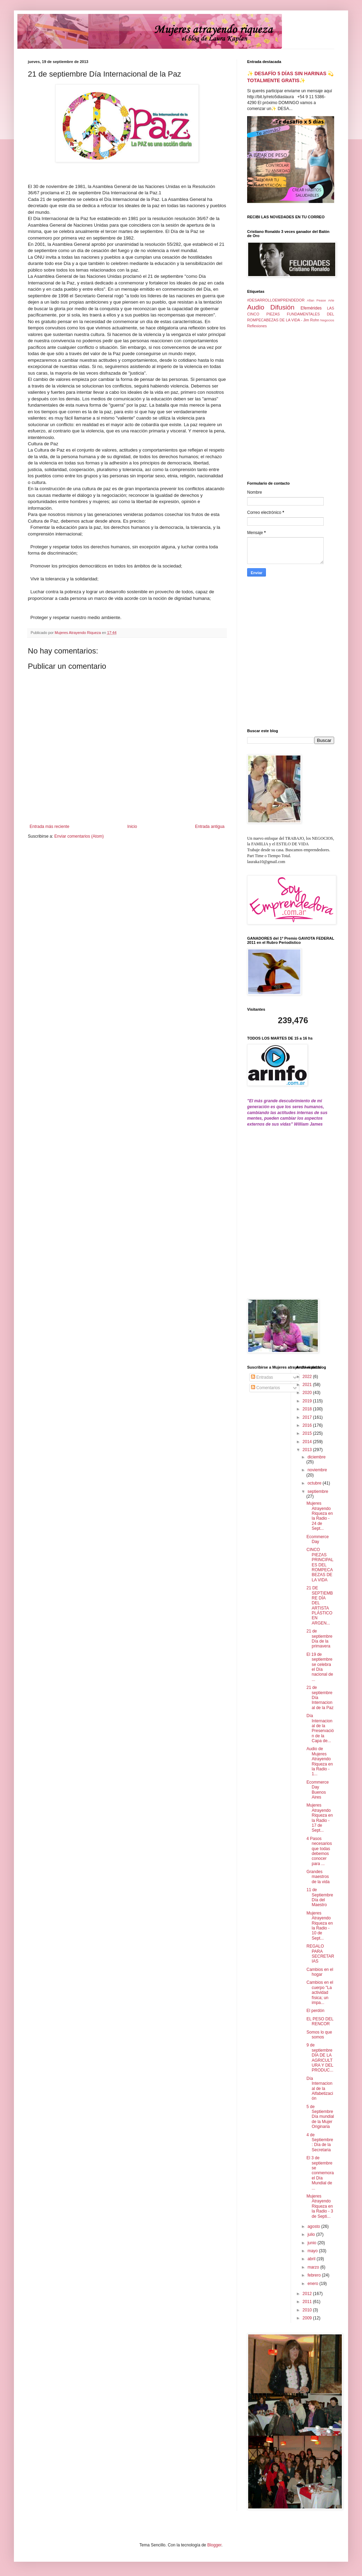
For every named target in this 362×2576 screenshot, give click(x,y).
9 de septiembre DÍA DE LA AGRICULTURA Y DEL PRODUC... (319, 2058)
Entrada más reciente (49, 826)
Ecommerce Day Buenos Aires (317, 1790)
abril (311, 2258)
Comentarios (265, 1387)
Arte (331, 300)
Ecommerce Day (317, 1539)
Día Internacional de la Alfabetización (319, 2088)
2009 (307, 2318)
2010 (307, 2310)
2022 (307, 1376)
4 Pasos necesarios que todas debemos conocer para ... (319, 1851)
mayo (313, 2250)
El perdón (315, 2010)
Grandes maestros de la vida (317, 1876)
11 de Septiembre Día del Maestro (319, 1897)
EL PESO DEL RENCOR (319, 2021)
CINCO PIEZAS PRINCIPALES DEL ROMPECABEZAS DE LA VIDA (319, 1564)
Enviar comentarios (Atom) (79, 836)
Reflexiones (257, 326)
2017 (307, 1417)
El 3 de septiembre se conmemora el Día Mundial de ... (319, 2172)
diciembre (316, 1457)
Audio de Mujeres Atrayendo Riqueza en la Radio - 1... (319, 1761)
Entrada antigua (210, 826)
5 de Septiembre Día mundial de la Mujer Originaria (320, 2116)
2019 (307, 1401)
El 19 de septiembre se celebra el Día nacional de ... (319, 1667)
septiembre (317, 1491)
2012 (307, 2293)
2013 (307, 1449)
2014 (307, 1441)
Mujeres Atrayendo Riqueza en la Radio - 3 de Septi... (319, 2206)
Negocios (327, 320)
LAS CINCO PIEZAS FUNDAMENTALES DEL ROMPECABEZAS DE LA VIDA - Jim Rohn (290, 314)
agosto (314, 2226)
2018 (307, 1409)
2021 (307, 1384)
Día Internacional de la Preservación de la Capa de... (319, 1728)
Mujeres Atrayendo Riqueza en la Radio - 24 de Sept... (319, 1516)
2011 (307, 2301)
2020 (307, 1392)
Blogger (214, 2545)
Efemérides (311, 308)
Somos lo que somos (319, 2034)
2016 (307, 1425)
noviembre (317, 1469)
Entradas (262, 1377)
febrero (314, 2275)
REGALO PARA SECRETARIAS (320, 1954)
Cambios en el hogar (319, 1972)
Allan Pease (316, 300)
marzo (313, 2267)
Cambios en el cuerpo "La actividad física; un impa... (319, 1992)
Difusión (282, 307)
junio (312, 2242)
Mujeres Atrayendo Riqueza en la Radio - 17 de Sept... (319, 1818)
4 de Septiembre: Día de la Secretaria (319, 2142)
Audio (255, 307)
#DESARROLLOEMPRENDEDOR (276, 300)
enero (313, 2283)
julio (311, 2234)
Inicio (132, 826)
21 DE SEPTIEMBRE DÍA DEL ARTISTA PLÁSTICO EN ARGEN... (319, 1605)
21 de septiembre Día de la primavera (319, 1639)
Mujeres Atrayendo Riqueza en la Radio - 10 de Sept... (319, 1926)
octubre (314, 1483)
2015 (307, 1433)
